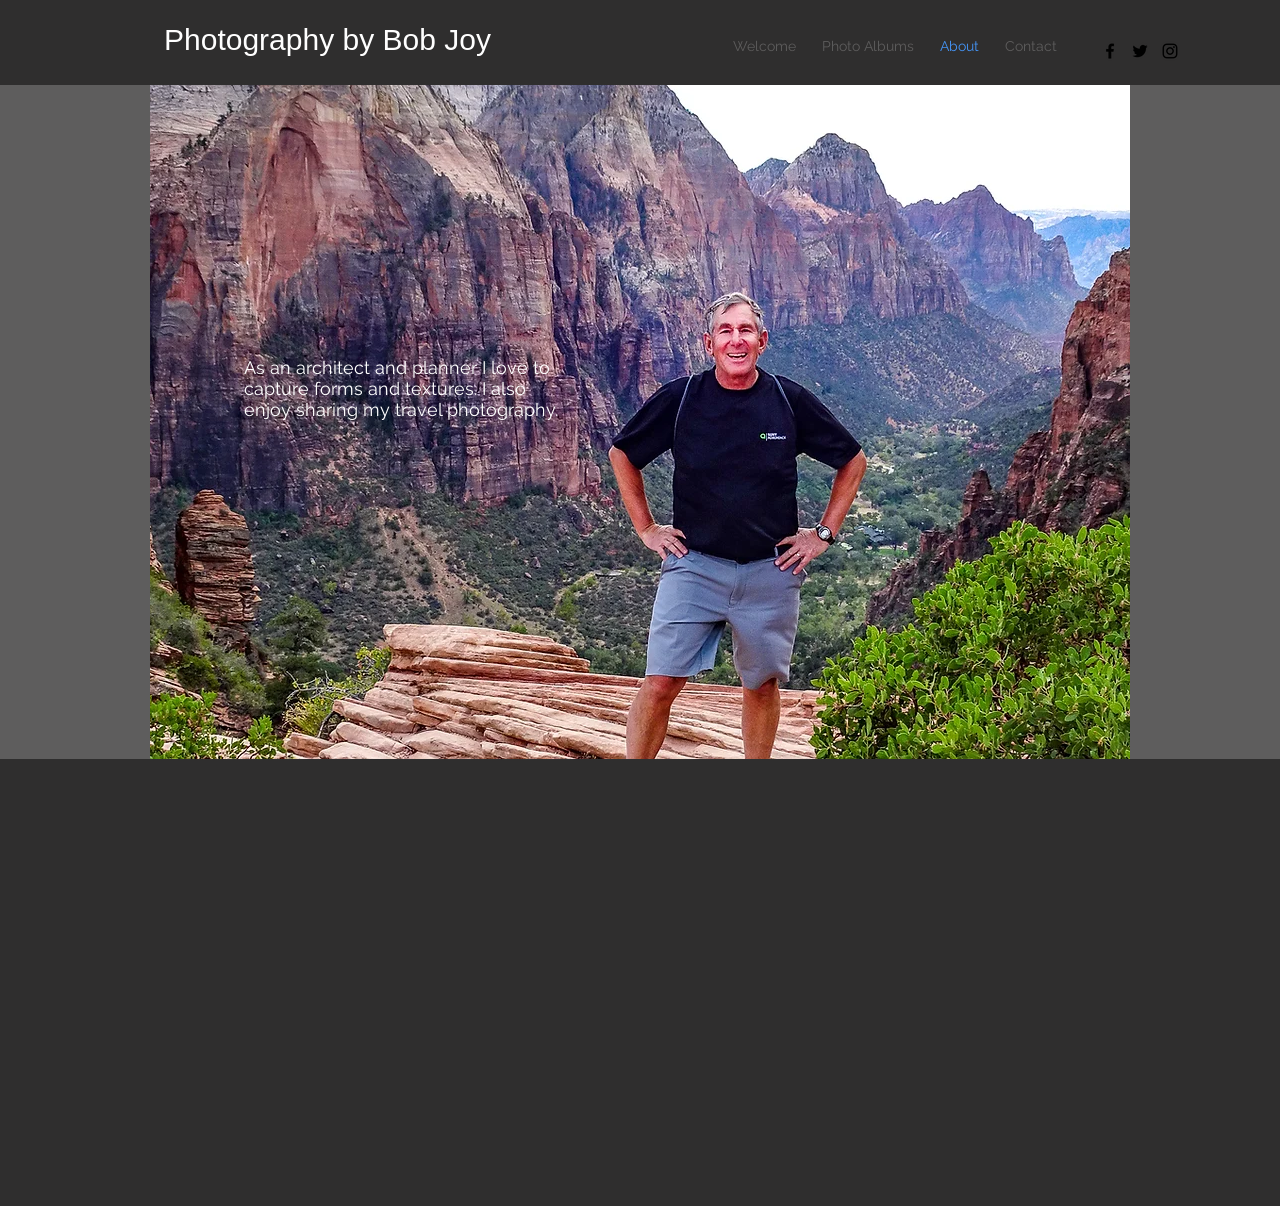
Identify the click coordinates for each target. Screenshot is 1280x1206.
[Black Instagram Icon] (1170, 51)
